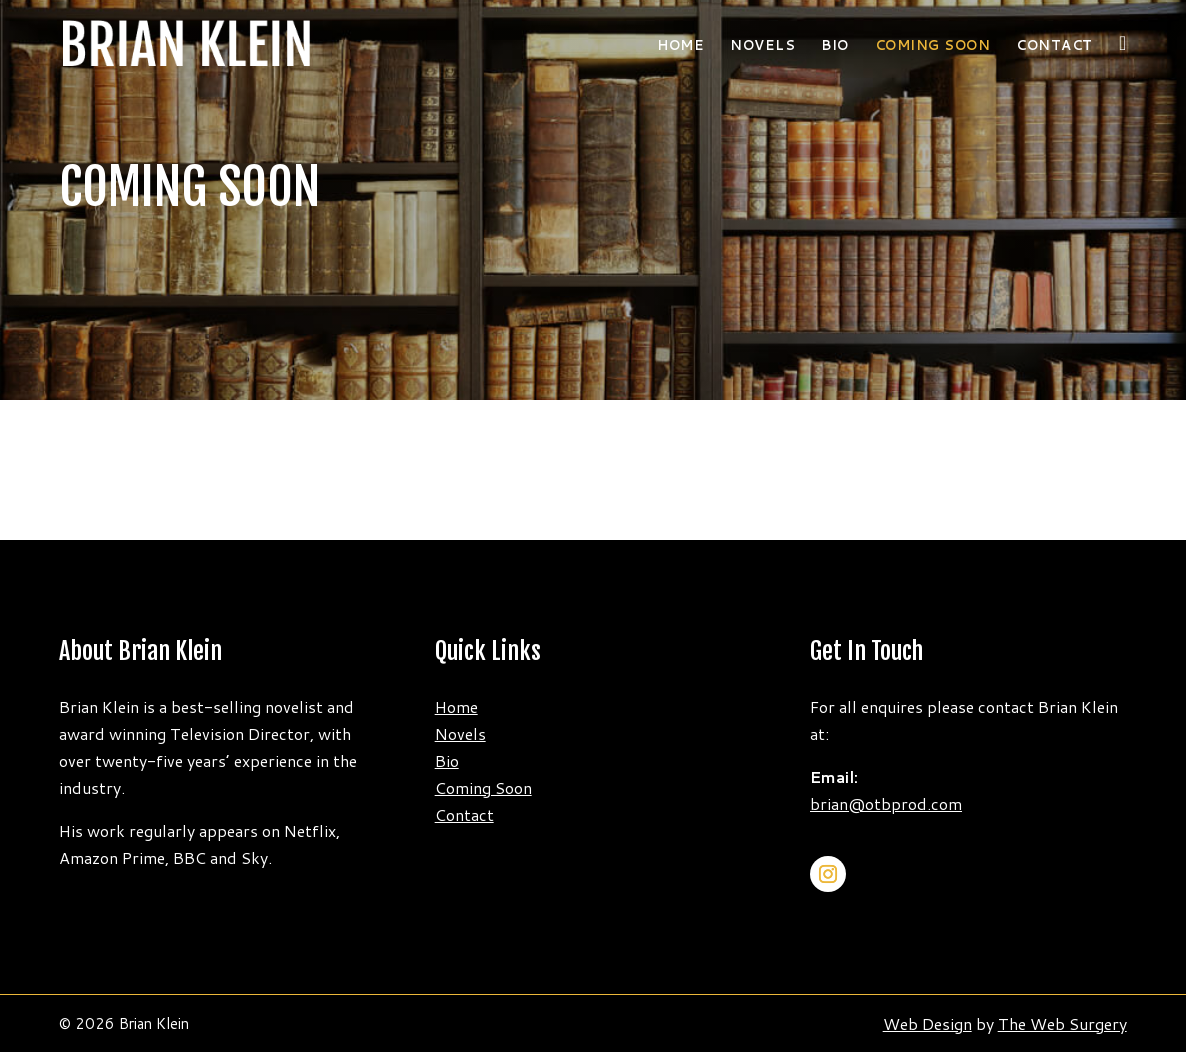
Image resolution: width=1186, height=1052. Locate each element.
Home (680, 46)
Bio (835, 46)
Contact (1054, 46)
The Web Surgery (1062, 1023)
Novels (762, 46)
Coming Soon (483, 787)
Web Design (927, 1023)
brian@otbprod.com (886, 803)
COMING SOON (933, 46)
